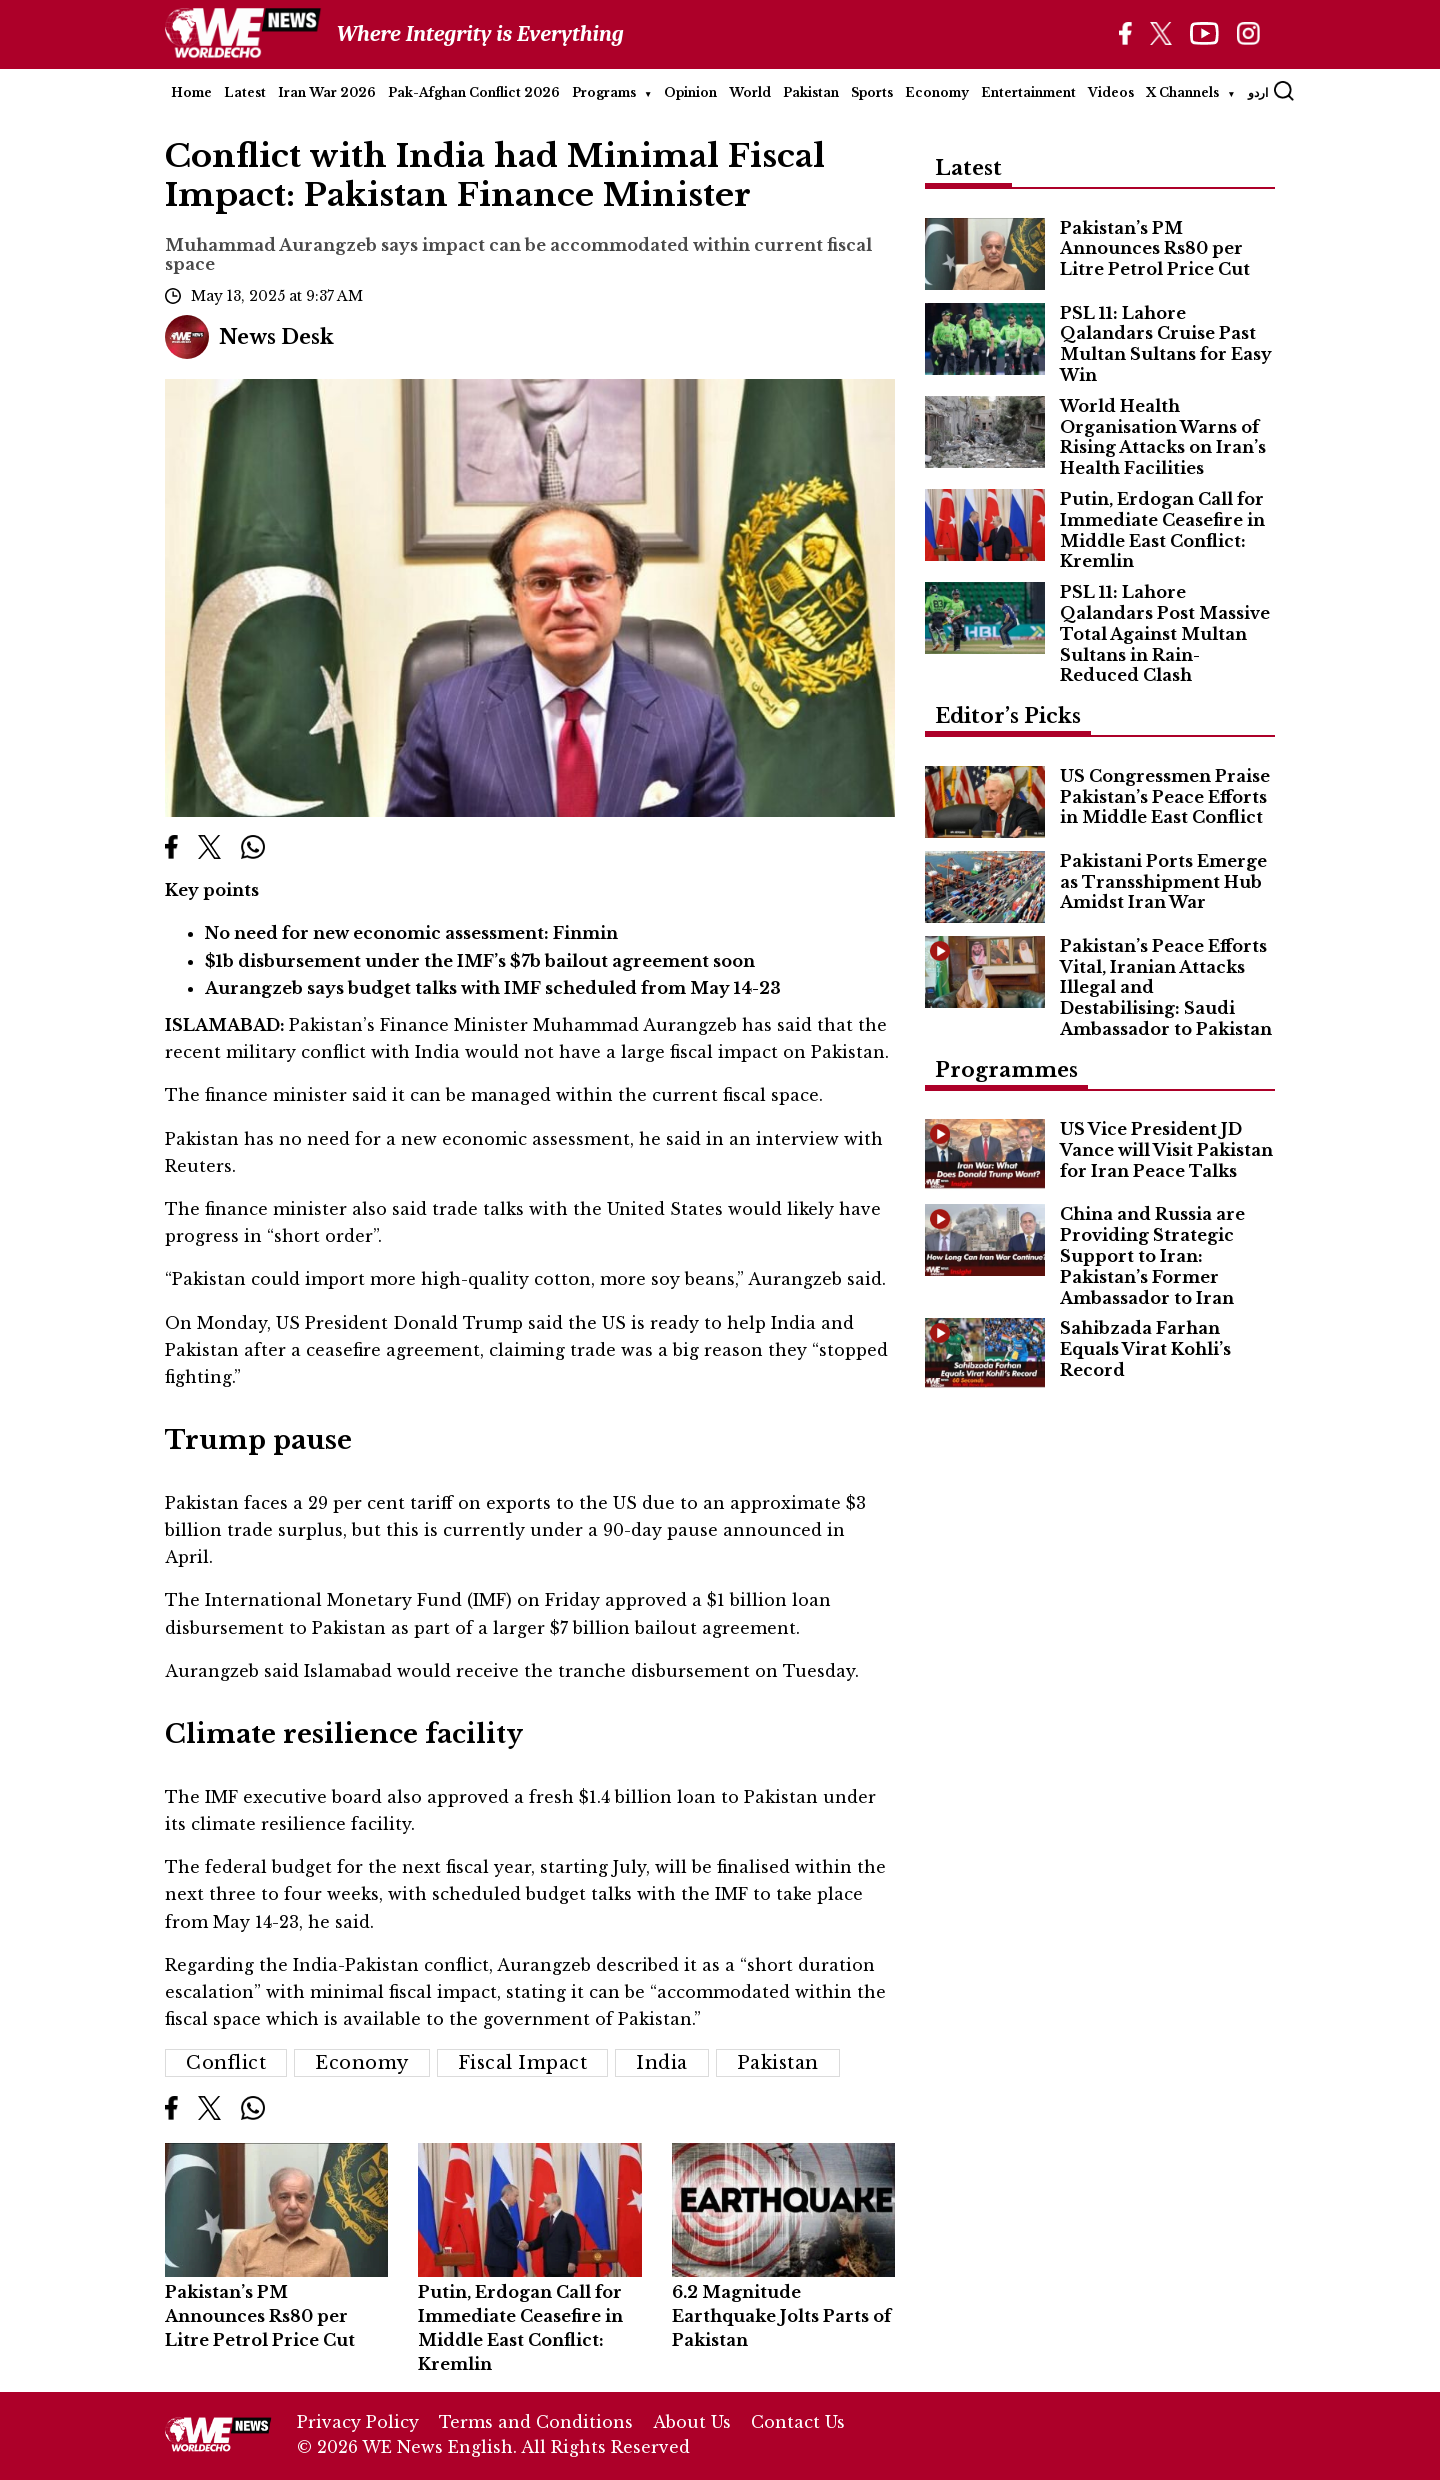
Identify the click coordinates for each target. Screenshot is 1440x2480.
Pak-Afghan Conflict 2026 (474, 92)
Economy (937, 92)
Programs (604, 92)
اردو (1258, 92)
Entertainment (1028, 92)
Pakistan (811, 92)
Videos (1111, 92)
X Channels (1182, 92)
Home (191, 92)
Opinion (690, 92)
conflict (226, 2063)
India (662, 2063)
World (750, 92)
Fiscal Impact (523, 2063)
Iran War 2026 (327, 92)
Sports (872, 92)
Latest (245, 92)
